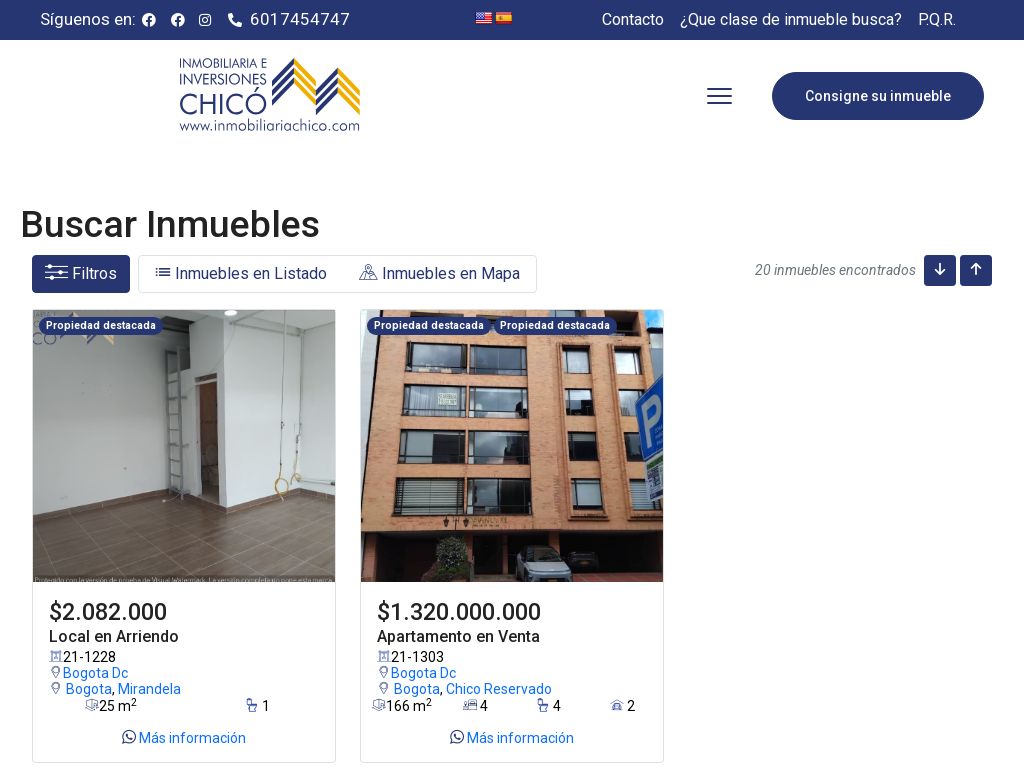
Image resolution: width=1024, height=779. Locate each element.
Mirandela (149, 688)
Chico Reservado (499, 688)
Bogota (89, 688)
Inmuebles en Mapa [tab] (439, 273)
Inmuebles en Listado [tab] (241, 273)
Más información (184, 737)
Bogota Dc (88, 671)
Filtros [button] (81, 273)
